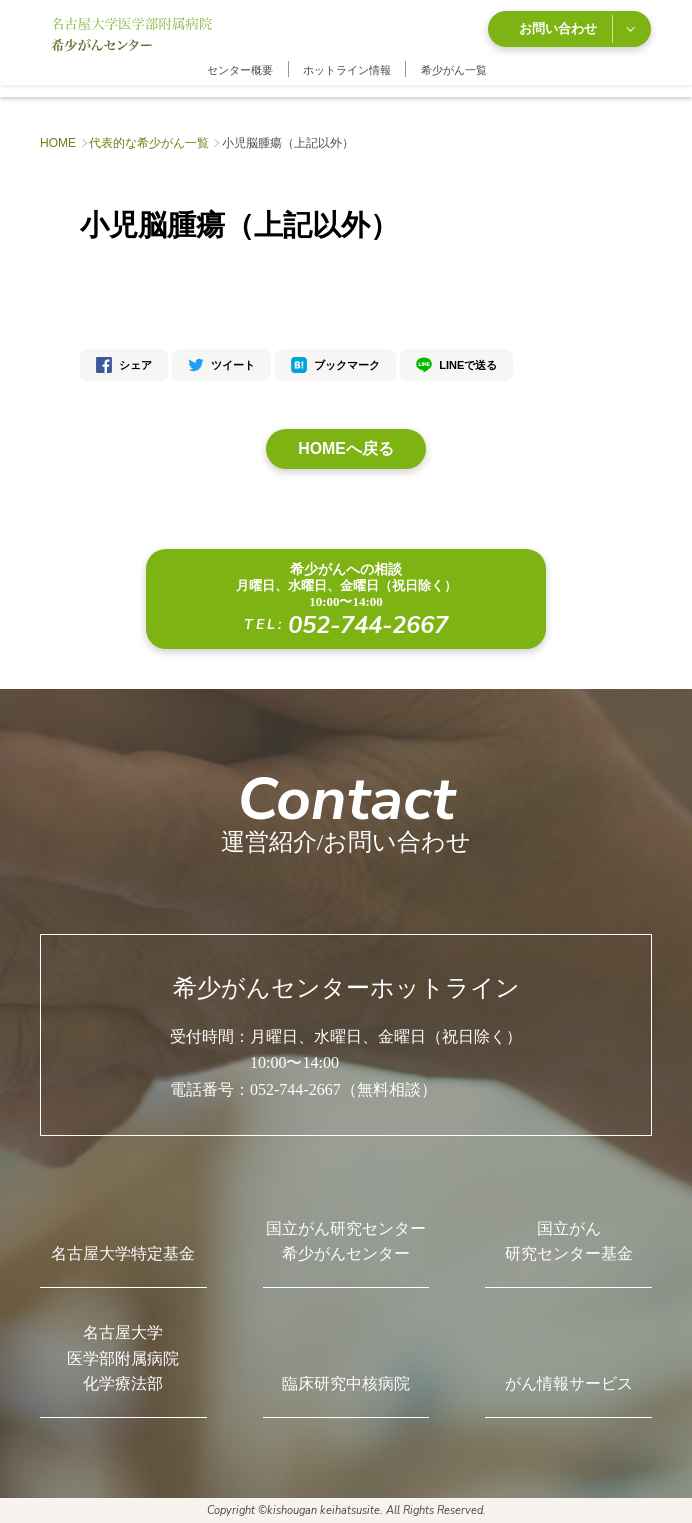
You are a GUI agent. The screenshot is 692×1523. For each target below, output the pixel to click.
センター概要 (240, 69)
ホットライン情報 (347, 69)
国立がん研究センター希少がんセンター (346, 1240)
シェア (124, 364)
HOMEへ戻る (346, 447)
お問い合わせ (576, 28)
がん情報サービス (569, 1383)
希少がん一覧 (454, 69)
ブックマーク (335, 364)
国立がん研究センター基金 (569, 1240)
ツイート (221, 364)
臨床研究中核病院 (346, 1383)
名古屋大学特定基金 (123, 1253)
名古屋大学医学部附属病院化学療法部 (123, 1357)
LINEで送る (456, 364)
